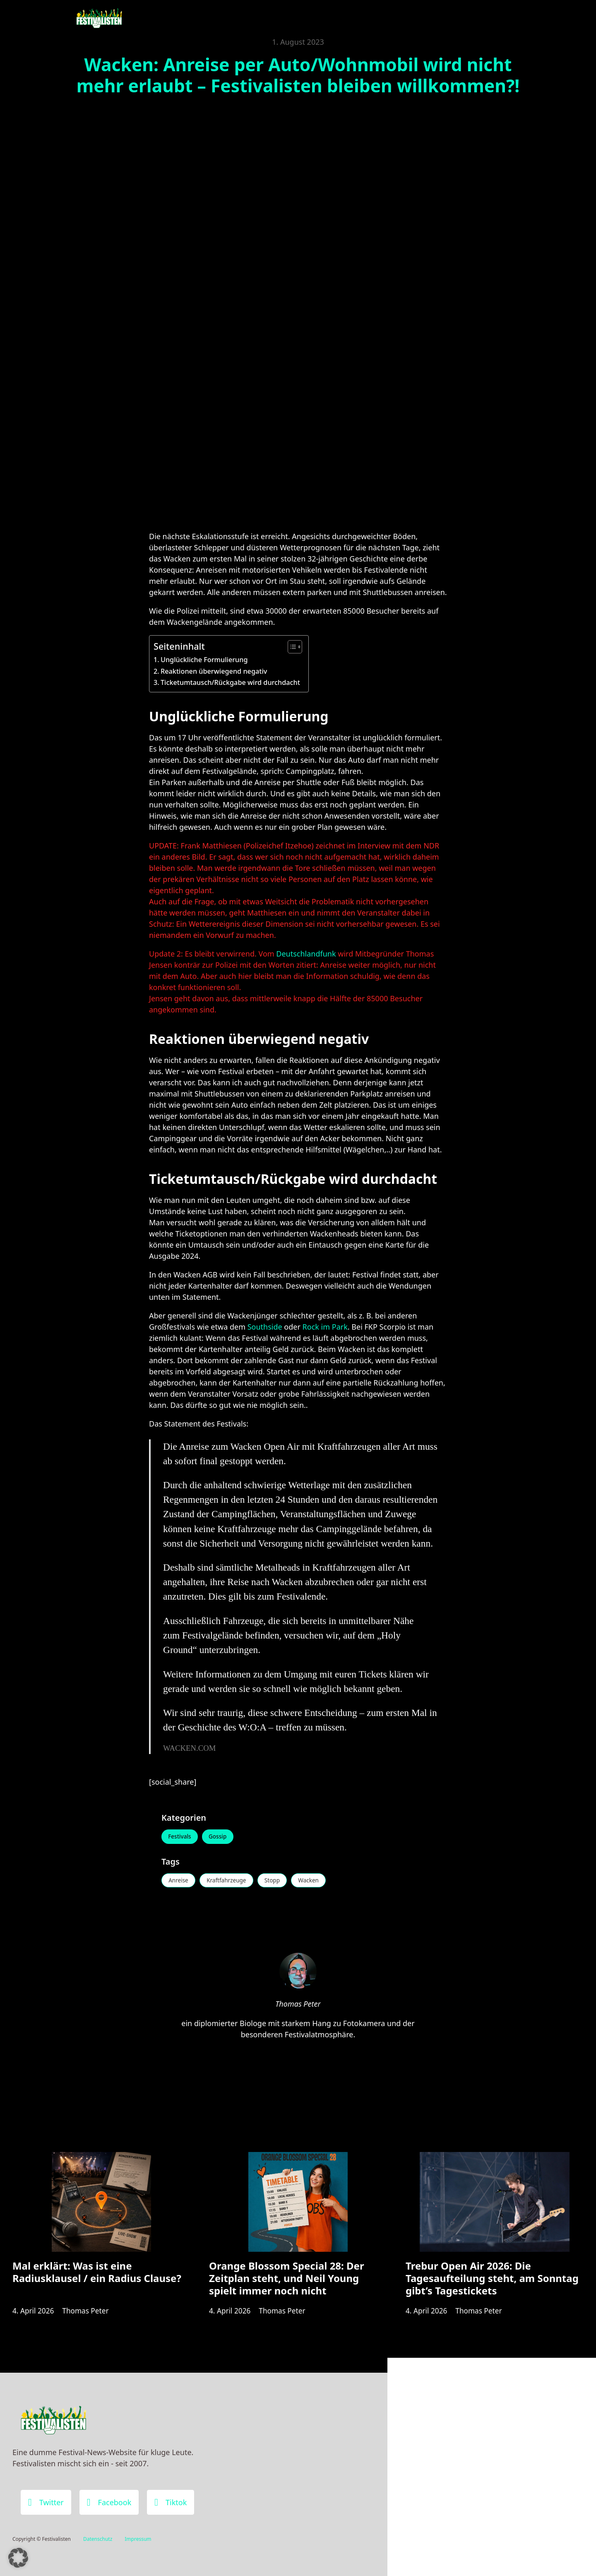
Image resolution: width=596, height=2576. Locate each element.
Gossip (220, 1837)
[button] (18, 2558)
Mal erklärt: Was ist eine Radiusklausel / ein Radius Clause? (96, 2278)
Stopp (278, 1882)
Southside (265, 1327)
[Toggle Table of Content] (290, 647)
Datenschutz (97, 2538)
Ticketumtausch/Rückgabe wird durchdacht (230, 682)
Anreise (179, 1882)
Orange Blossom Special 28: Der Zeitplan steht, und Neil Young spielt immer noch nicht (286, 2284)
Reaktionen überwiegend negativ (214, 671)
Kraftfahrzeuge (229, 1882)
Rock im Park (325, 1327)
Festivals (180, 1837)
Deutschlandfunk (306, 954)
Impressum (138, 2538)
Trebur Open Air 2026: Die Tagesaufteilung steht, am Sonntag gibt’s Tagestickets (492, 2284)
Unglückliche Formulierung (204, 659)
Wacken (316, 1882)
